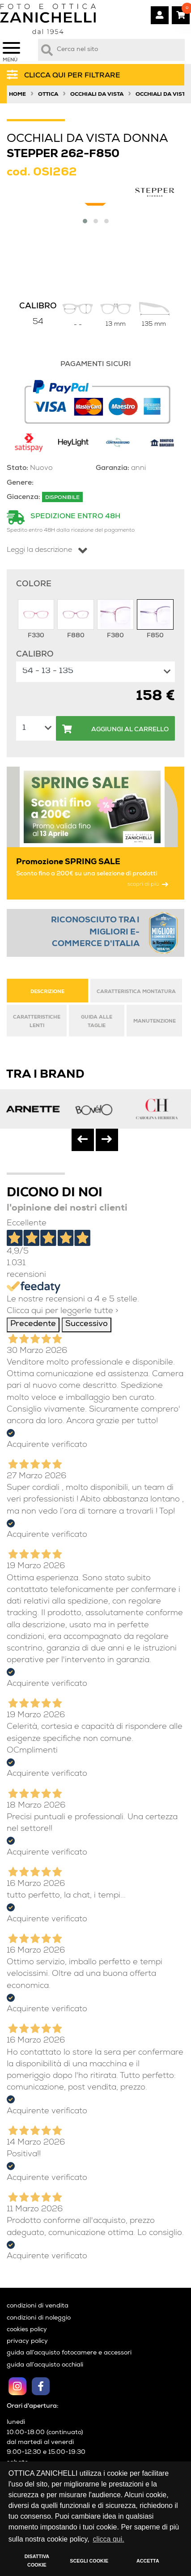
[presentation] (83, 1140)
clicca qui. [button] (108, 2539)
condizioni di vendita (37, 2306)
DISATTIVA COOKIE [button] (37, 2561)
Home (17, 95)
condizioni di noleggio (39, 2318)
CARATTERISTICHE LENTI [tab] (36, 1021)
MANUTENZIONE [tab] (154, 1021)
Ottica (48, 95)
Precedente (33, 1324)
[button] (85, 221)
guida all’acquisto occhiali (45, 2365)
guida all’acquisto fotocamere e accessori (69, 2353)
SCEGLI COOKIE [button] (89, 2560)
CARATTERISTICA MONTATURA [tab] (136, 991)
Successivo (86, 1324)
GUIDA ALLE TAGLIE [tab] (96, 1021)
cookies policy (27, 2330)
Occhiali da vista (96, 95)
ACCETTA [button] (147, 2560)
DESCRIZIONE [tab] (47, 991)
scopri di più (147, 884)
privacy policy (27, 2341)
